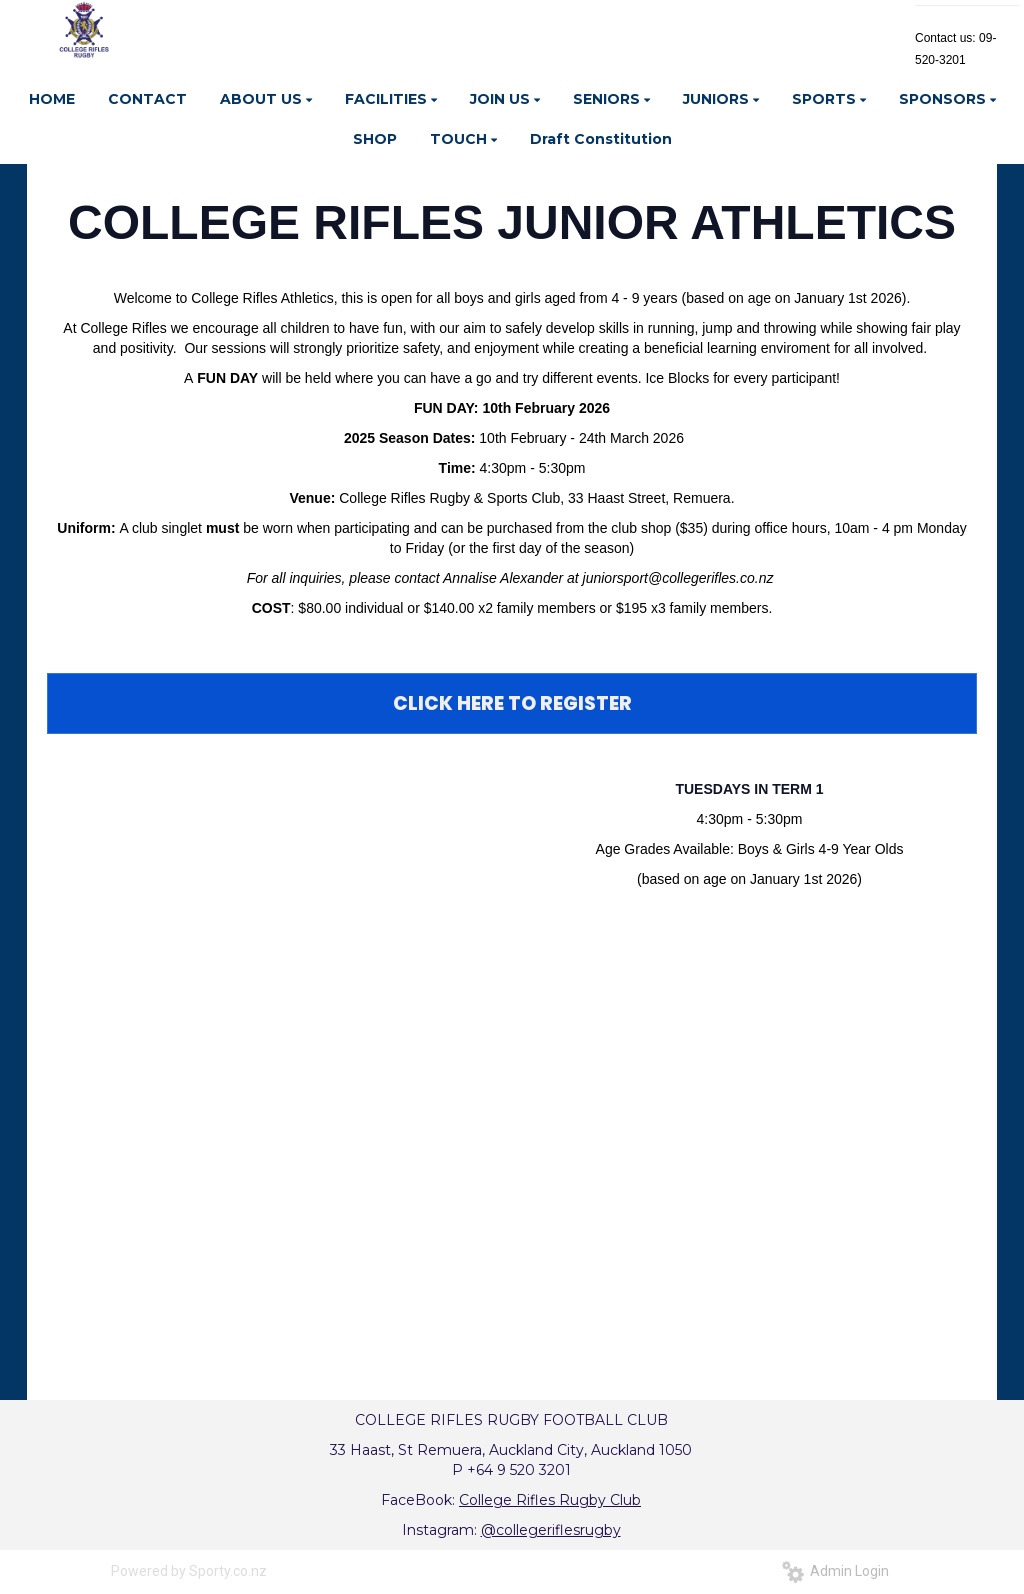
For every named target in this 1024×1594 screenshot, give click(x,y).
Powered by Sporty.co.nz (189, 1571)
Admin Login (835, 1571)
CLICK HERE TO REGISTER (512, 703)
